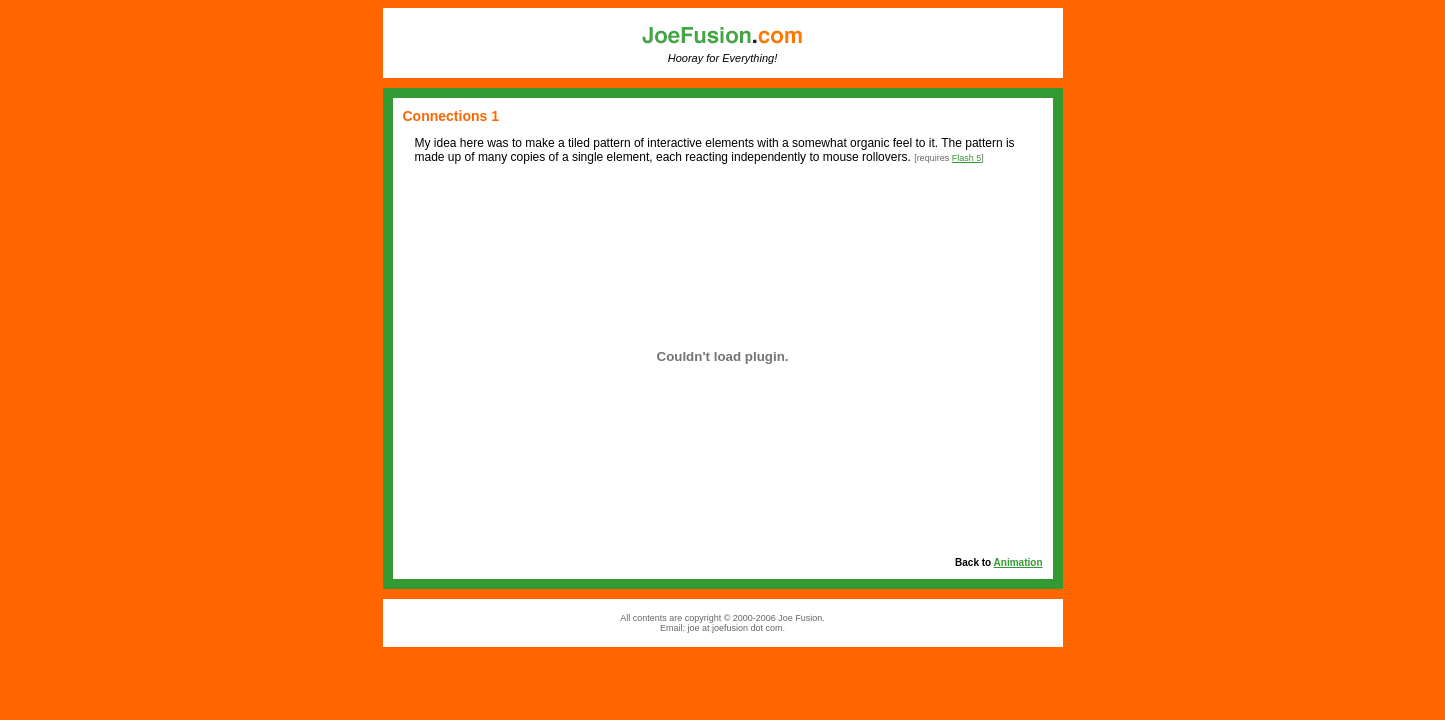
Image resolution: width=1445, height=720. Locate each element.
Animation (1018, 562)
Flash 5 (967, 158)
